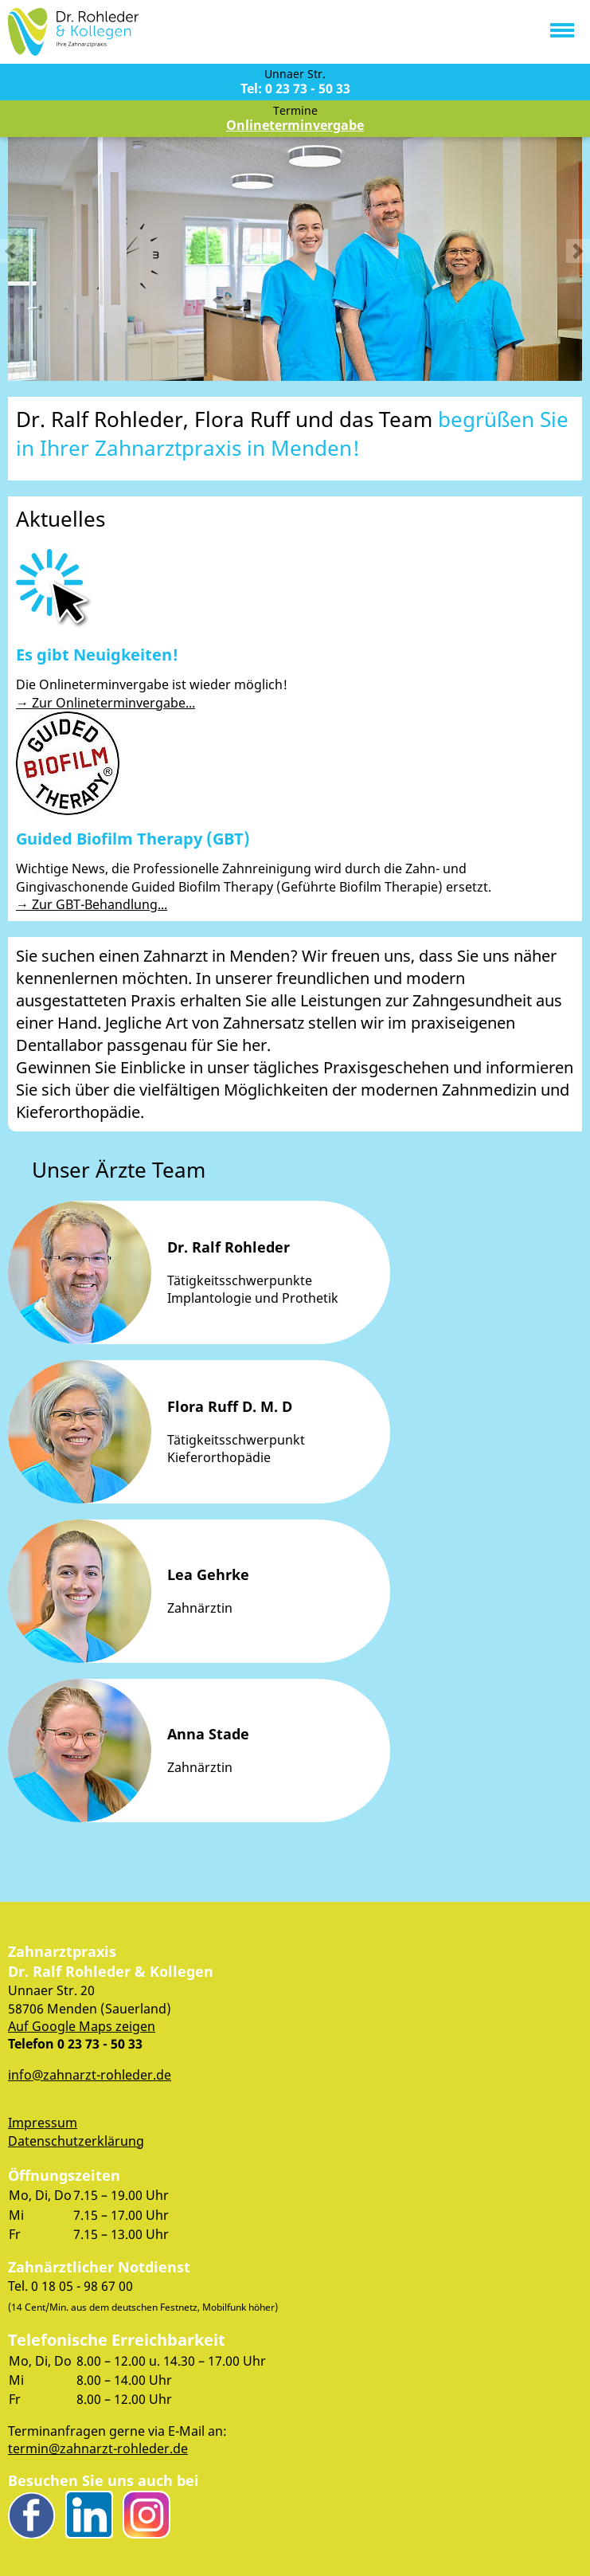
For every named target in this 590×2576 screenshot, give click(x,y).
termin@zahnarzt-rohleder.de (98, 2448)
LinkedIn (89, 2515)
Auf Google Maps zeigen (81, 2026)
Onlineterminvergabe (295, 125)
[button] (562, 27)
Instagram (146, 2515)
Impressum (42, 2123)
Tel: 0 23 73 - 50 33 (295, 88)
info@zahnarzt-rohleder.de (89, 2075)
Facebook (32, 2515)
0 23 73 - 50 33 (100, 2044)
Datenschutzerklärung (76, 2141)
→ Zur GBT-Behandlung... (91, 904)
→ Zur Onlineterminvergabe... (105, 703)
